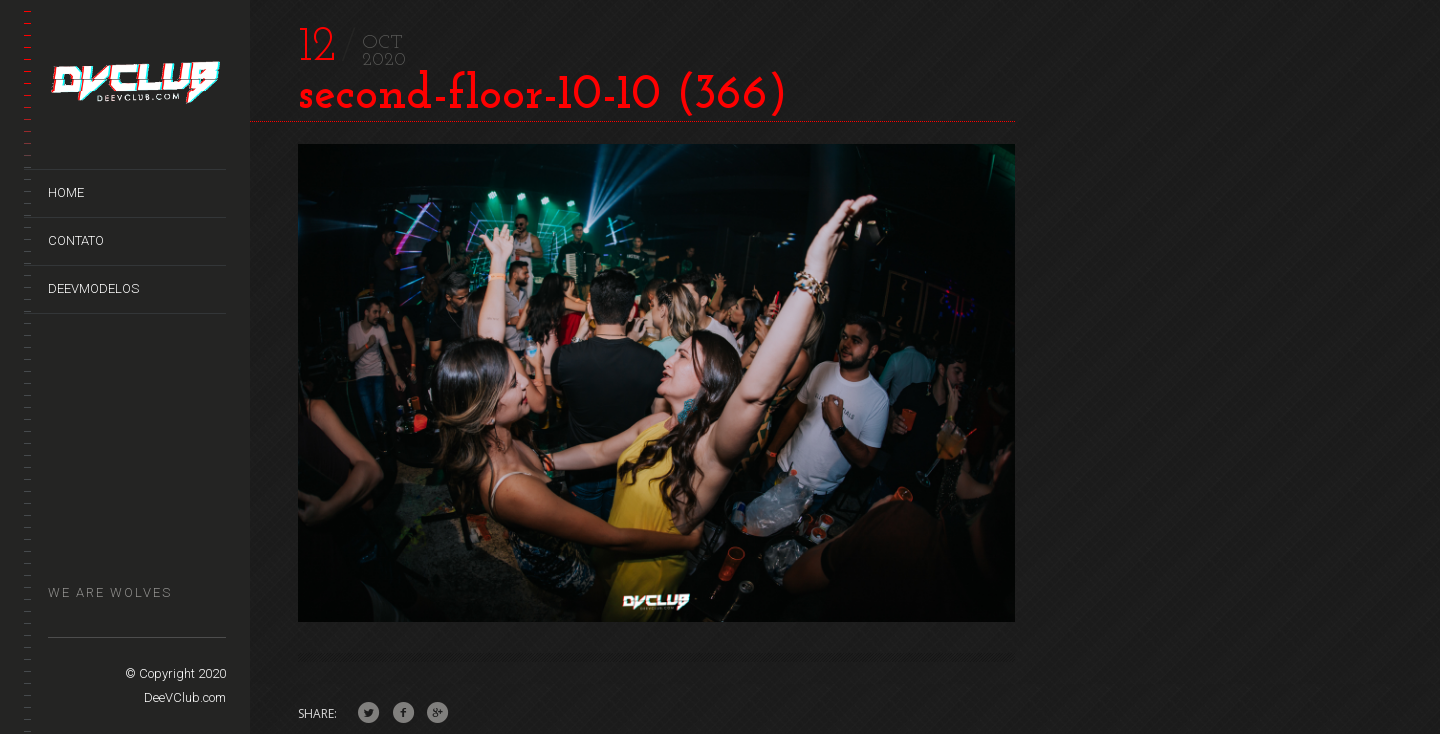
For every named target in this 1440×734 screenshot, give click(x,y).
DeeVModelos (93, 288)
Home (66, 192)
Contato (76, 240)
